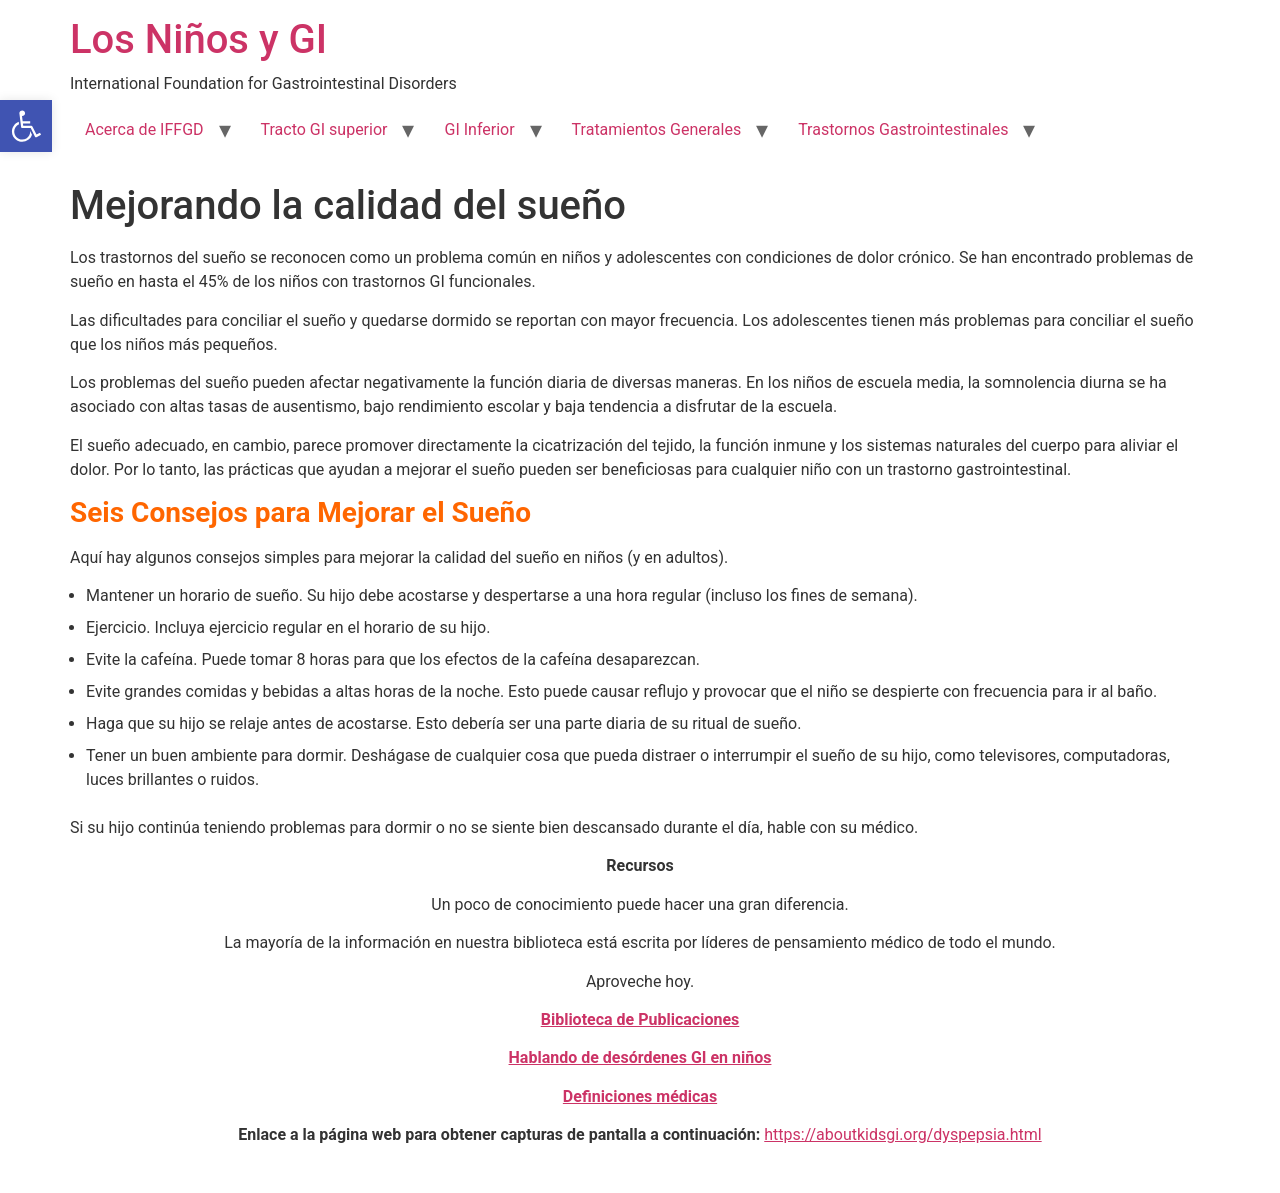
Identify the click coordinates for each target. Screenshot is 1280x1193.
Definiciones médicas (640, 1096)
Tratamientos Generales (657, 129)
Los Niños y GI (198, 39)
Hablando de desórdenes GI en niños (640, 1057)
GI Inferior (479, 129)
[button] (26, 126)
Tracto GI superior (324, 129)
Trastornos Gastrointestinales (903, 129)
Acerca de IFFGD (144, 129)
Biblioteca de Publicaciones (640, 1019)
